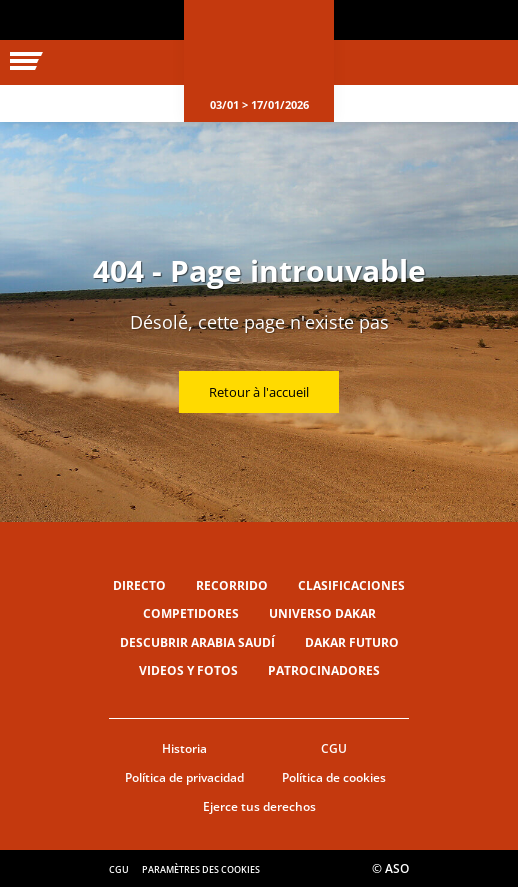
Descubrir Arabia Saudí (197, 642)
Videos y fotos (188, 670)
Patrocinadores (324, 670)
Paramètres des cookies (201, 869)
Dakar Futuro (352, 642)
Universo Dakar (322, 613)
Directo (139, 585)
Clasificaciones (351, 585)
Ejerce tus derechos (259, 806)
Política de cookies (334, 777)
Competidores (191, 613)
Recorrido (232, 585)
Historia (184, 748)
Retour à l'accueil (259, 392)
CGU (334, 748)
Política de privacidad (184, 777)
